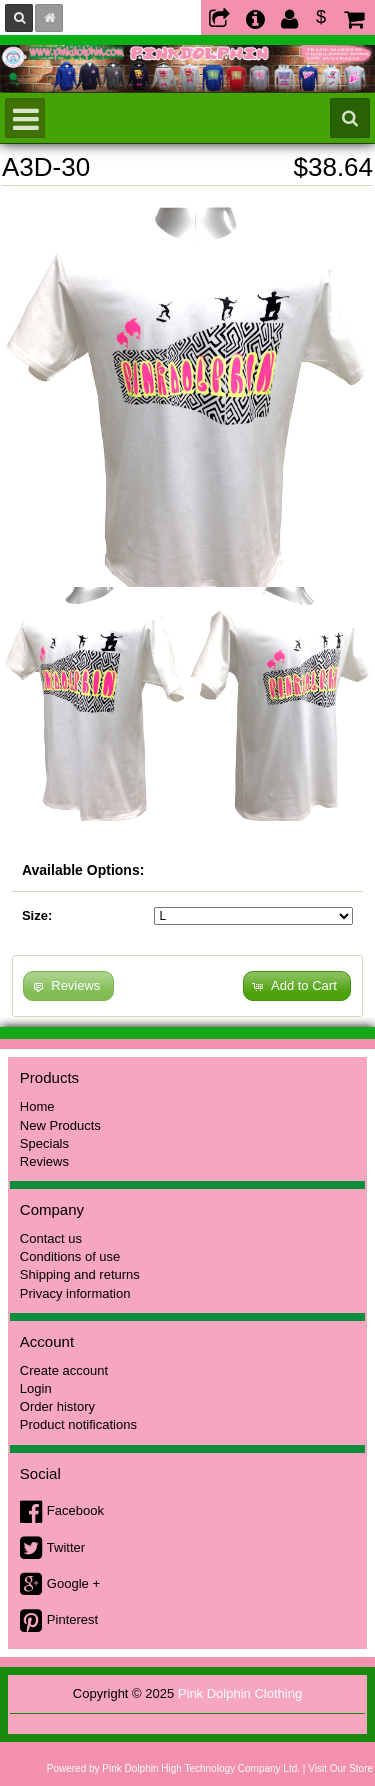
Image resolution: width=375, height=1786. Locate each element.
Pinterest (72, 1619)
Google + (73, 1583)
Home (37, 1106)
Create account (64, 1370)
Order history (57, 1406)
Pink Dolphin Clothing (240, 1693)
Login (36, 1388)
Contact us (51, 1238)
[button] (297, 986)
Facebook (75, 1510)
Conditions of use (70, 1256)
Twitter (66, 1547)
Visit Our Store (340, 1768)
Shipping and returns (80, 1274)
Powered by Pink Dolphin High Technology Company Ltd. (173, 1768)
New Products (60, 1125)
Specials (44, 1143)
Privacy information (75, 1293)
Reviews (44, 1161)
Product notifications (78, 1424)
